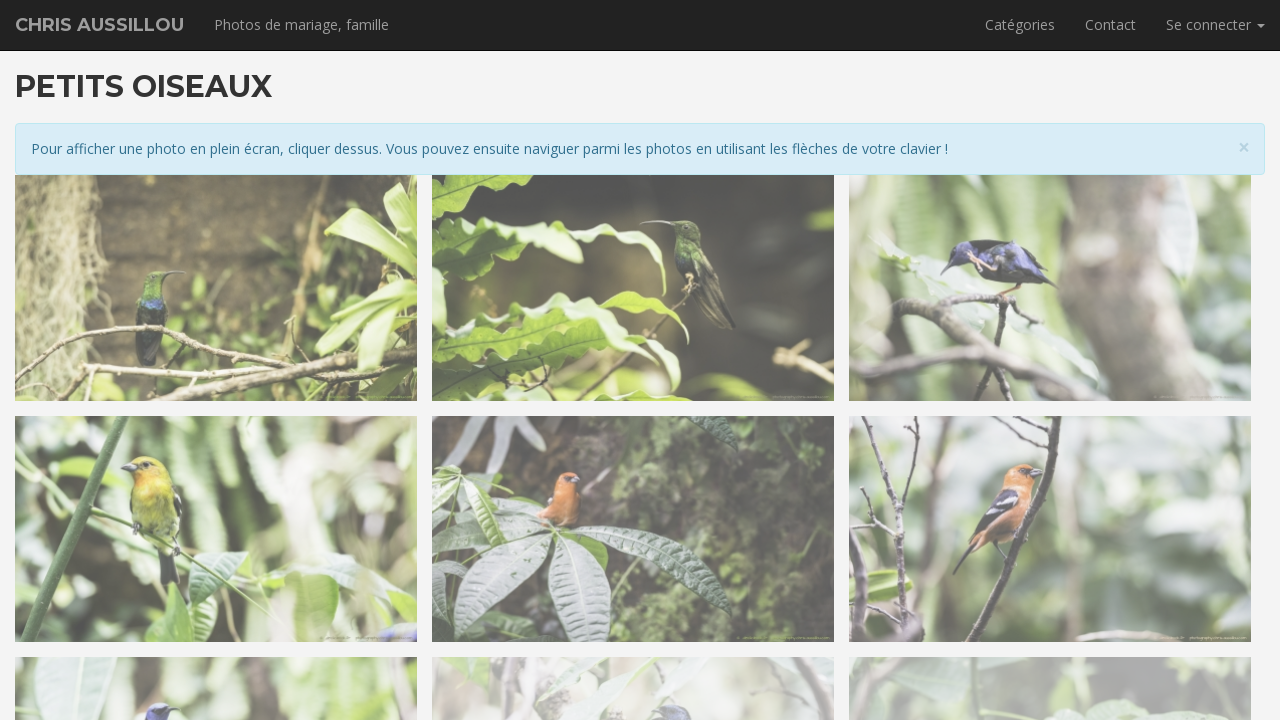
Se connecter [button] (1215, 24)
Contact (1110, 24)
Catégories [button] (1020, 24)
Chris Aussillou (99, 25)
